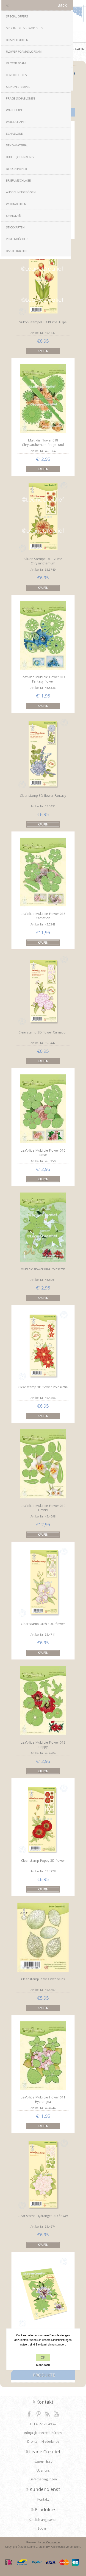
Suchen (43, 2528)
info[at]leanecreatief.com (43, 2433)
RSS (47, 2414)
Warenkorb (49, 36)
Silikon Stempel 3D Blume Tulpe (43, 322)
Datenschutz (43, 2461)
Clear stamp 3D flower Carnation (43, 1032)
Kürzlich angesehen (43, 2519)
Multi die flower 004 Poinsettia (43, 1269)
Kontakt (43, 2499)
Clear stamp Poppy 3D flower (43, 1860)
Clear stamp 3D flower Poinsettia (43, 1387)
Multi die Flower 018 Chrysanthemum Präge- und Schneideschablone (43, 444)
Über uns (43, 2470)
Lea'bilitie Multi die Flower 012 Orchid (43, 1507)
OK (43, 2357)
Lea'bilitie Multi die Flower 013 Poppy (43, 1744)
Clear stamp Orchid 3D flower (43, 1624)
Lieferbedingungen (43, 2479)
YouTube (56, 2414)
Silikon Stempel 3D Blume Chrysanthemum (43, 561)
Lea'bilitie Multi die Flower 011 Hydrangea (43, 2099)
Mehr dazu (43, 2365)
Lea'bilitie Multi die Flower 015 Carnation (43, 915)
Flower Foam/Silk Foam (33, 48)
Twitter (38, 2414)
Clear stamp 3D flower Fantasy (43, 795)
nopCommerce (51, 2542)
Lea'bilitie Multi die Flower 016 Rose (43, 1152)
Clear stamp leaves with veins (43, 1979)
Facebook (29, 2414)
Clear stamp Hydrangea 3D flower (43, 2216)
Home (6, 48)
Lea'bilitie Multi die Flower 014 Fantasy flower (43, 679)
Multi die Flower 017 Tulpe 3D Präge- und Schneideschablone (43, 205)
